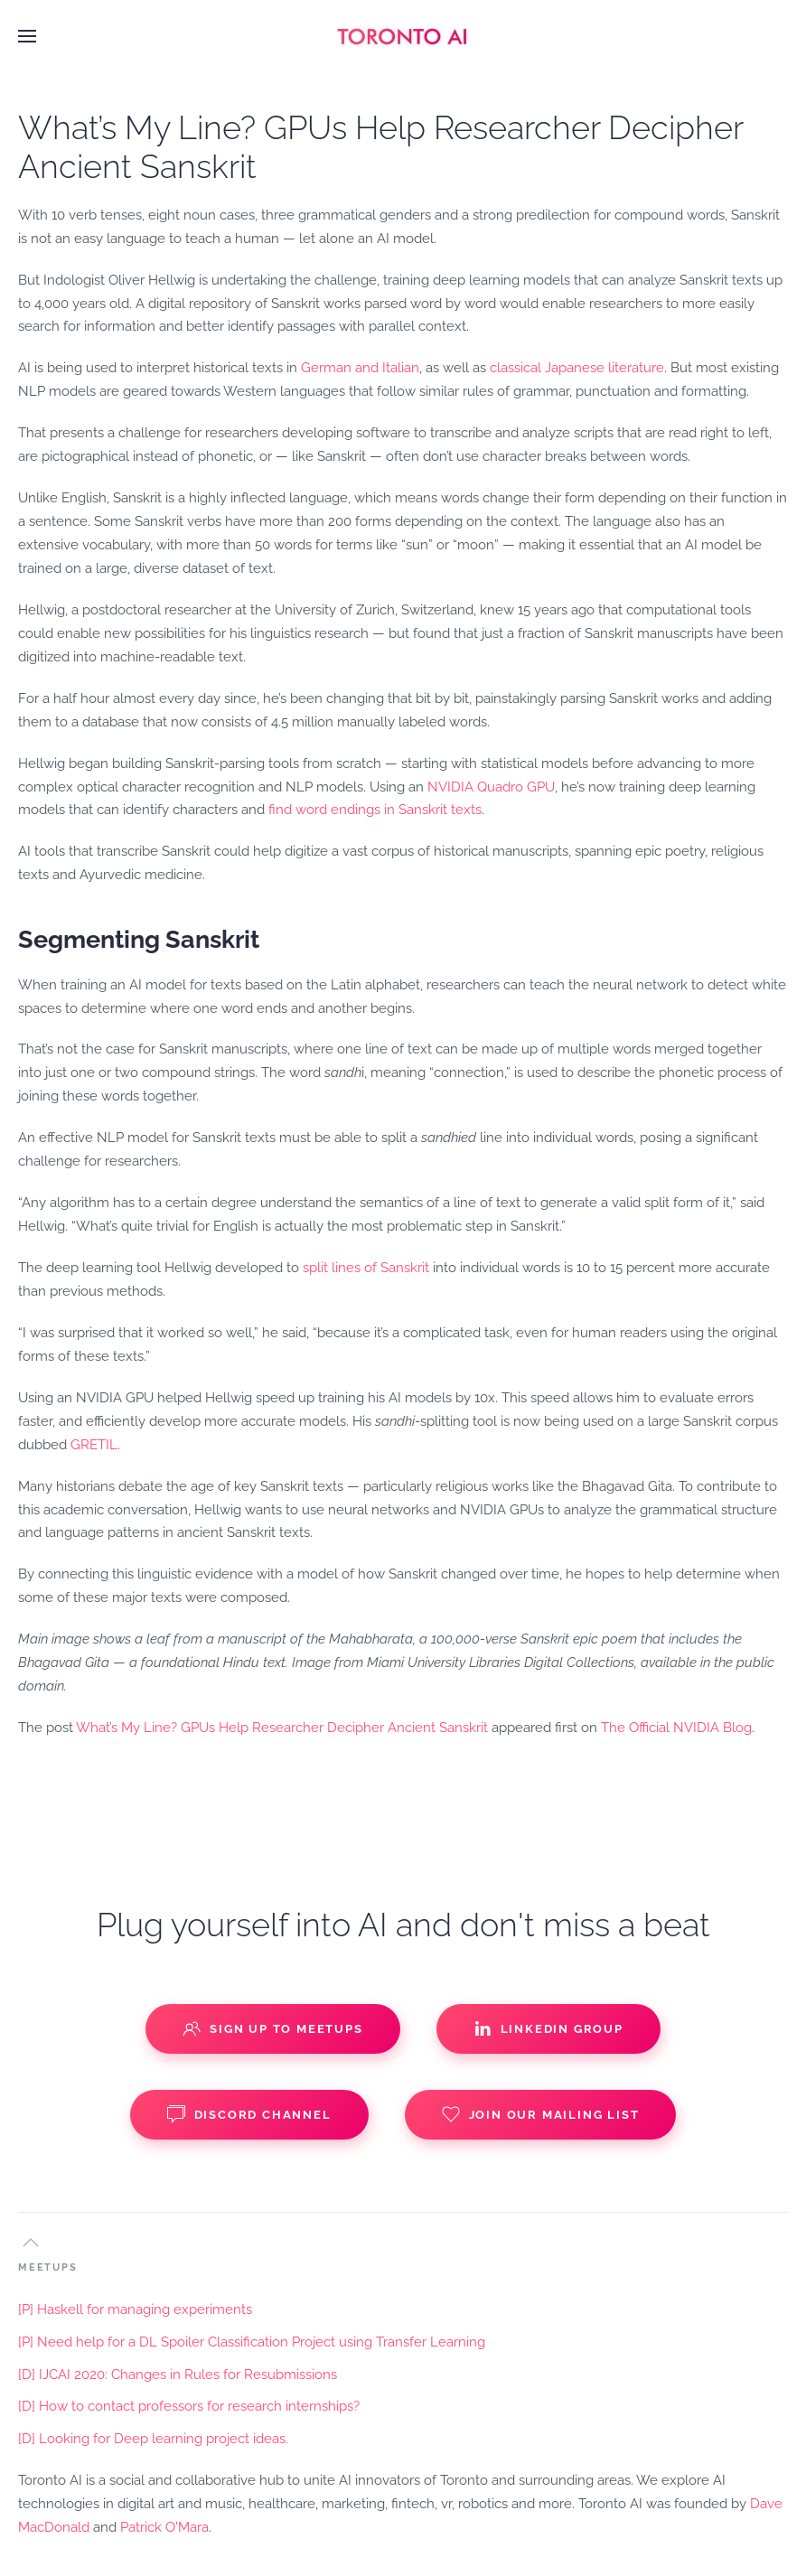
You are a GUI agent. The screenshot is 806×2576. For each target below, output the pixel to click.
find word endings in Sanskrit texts (375, 809)
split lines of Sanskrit (366, 1268)
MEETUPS (48, 2267)
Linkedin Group (548, 2028)
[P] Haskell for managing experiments (135, 2309)
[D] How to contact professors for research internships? (189, 2406)
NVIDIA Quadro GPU (491, 787)
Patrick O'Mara (164, 2527)
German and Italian (360, 368)
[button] (27, 36)
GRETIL (93, 1445)
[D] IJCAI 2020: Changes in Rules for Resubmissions (177, 2374)
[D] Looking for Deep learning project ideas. (153, 2439)
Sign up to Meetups (272, 2028)
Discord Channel (249, 2114)
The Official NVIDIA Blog (676, 1727)
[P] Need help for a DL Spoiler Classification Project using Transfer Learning (251, 2342)
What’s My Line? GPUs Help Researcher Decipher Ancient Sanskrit (282, 1727)
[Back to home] (403, 36)
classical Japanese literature (577, 368)
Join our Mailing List (541, 2114)
